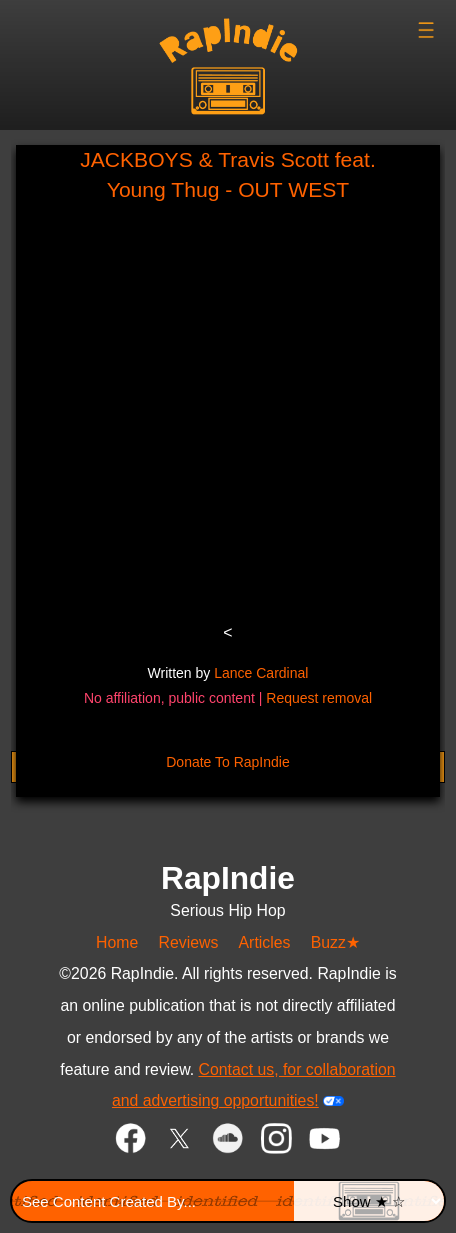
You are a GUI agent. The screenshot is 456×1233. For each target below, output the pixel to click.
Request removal (319, 698)
